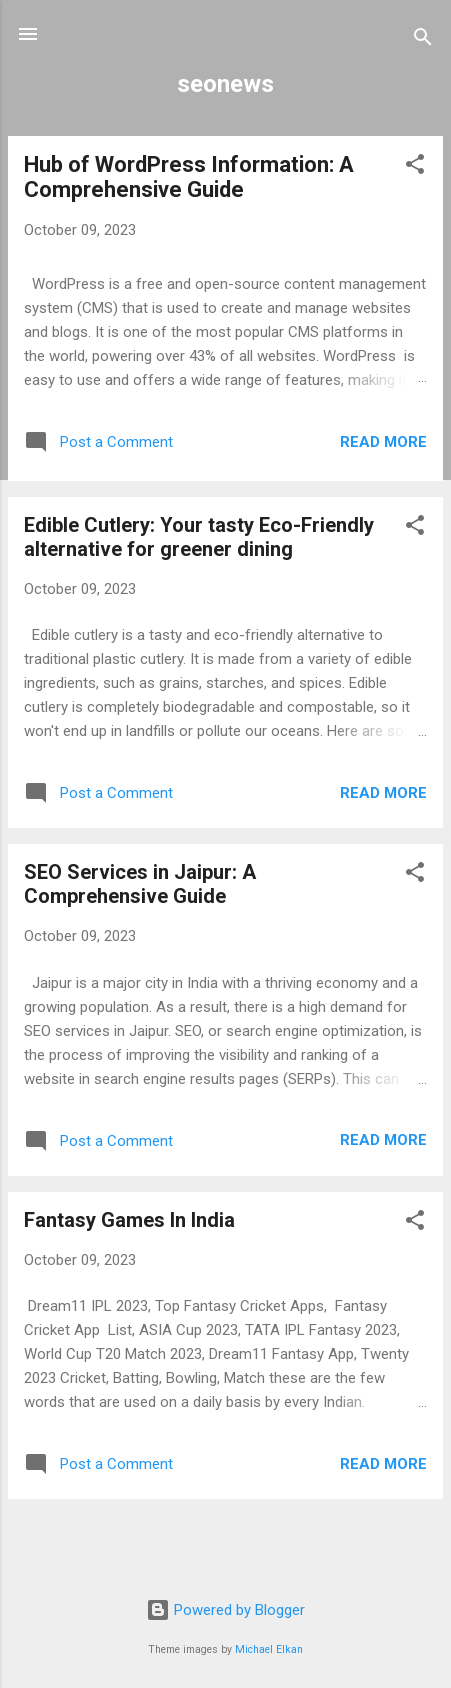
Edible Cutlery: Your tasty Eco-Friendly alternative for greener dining (199, 537)
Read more (383, 442)
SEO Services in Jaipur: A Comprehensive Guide (140, 884)
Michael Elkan (269, 1649)
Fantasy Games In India (129, 1220)
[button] (415, 167)
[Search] (423, 40)
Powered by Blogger (225, 1610)
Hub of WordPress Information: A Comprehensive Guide (189, 177)
